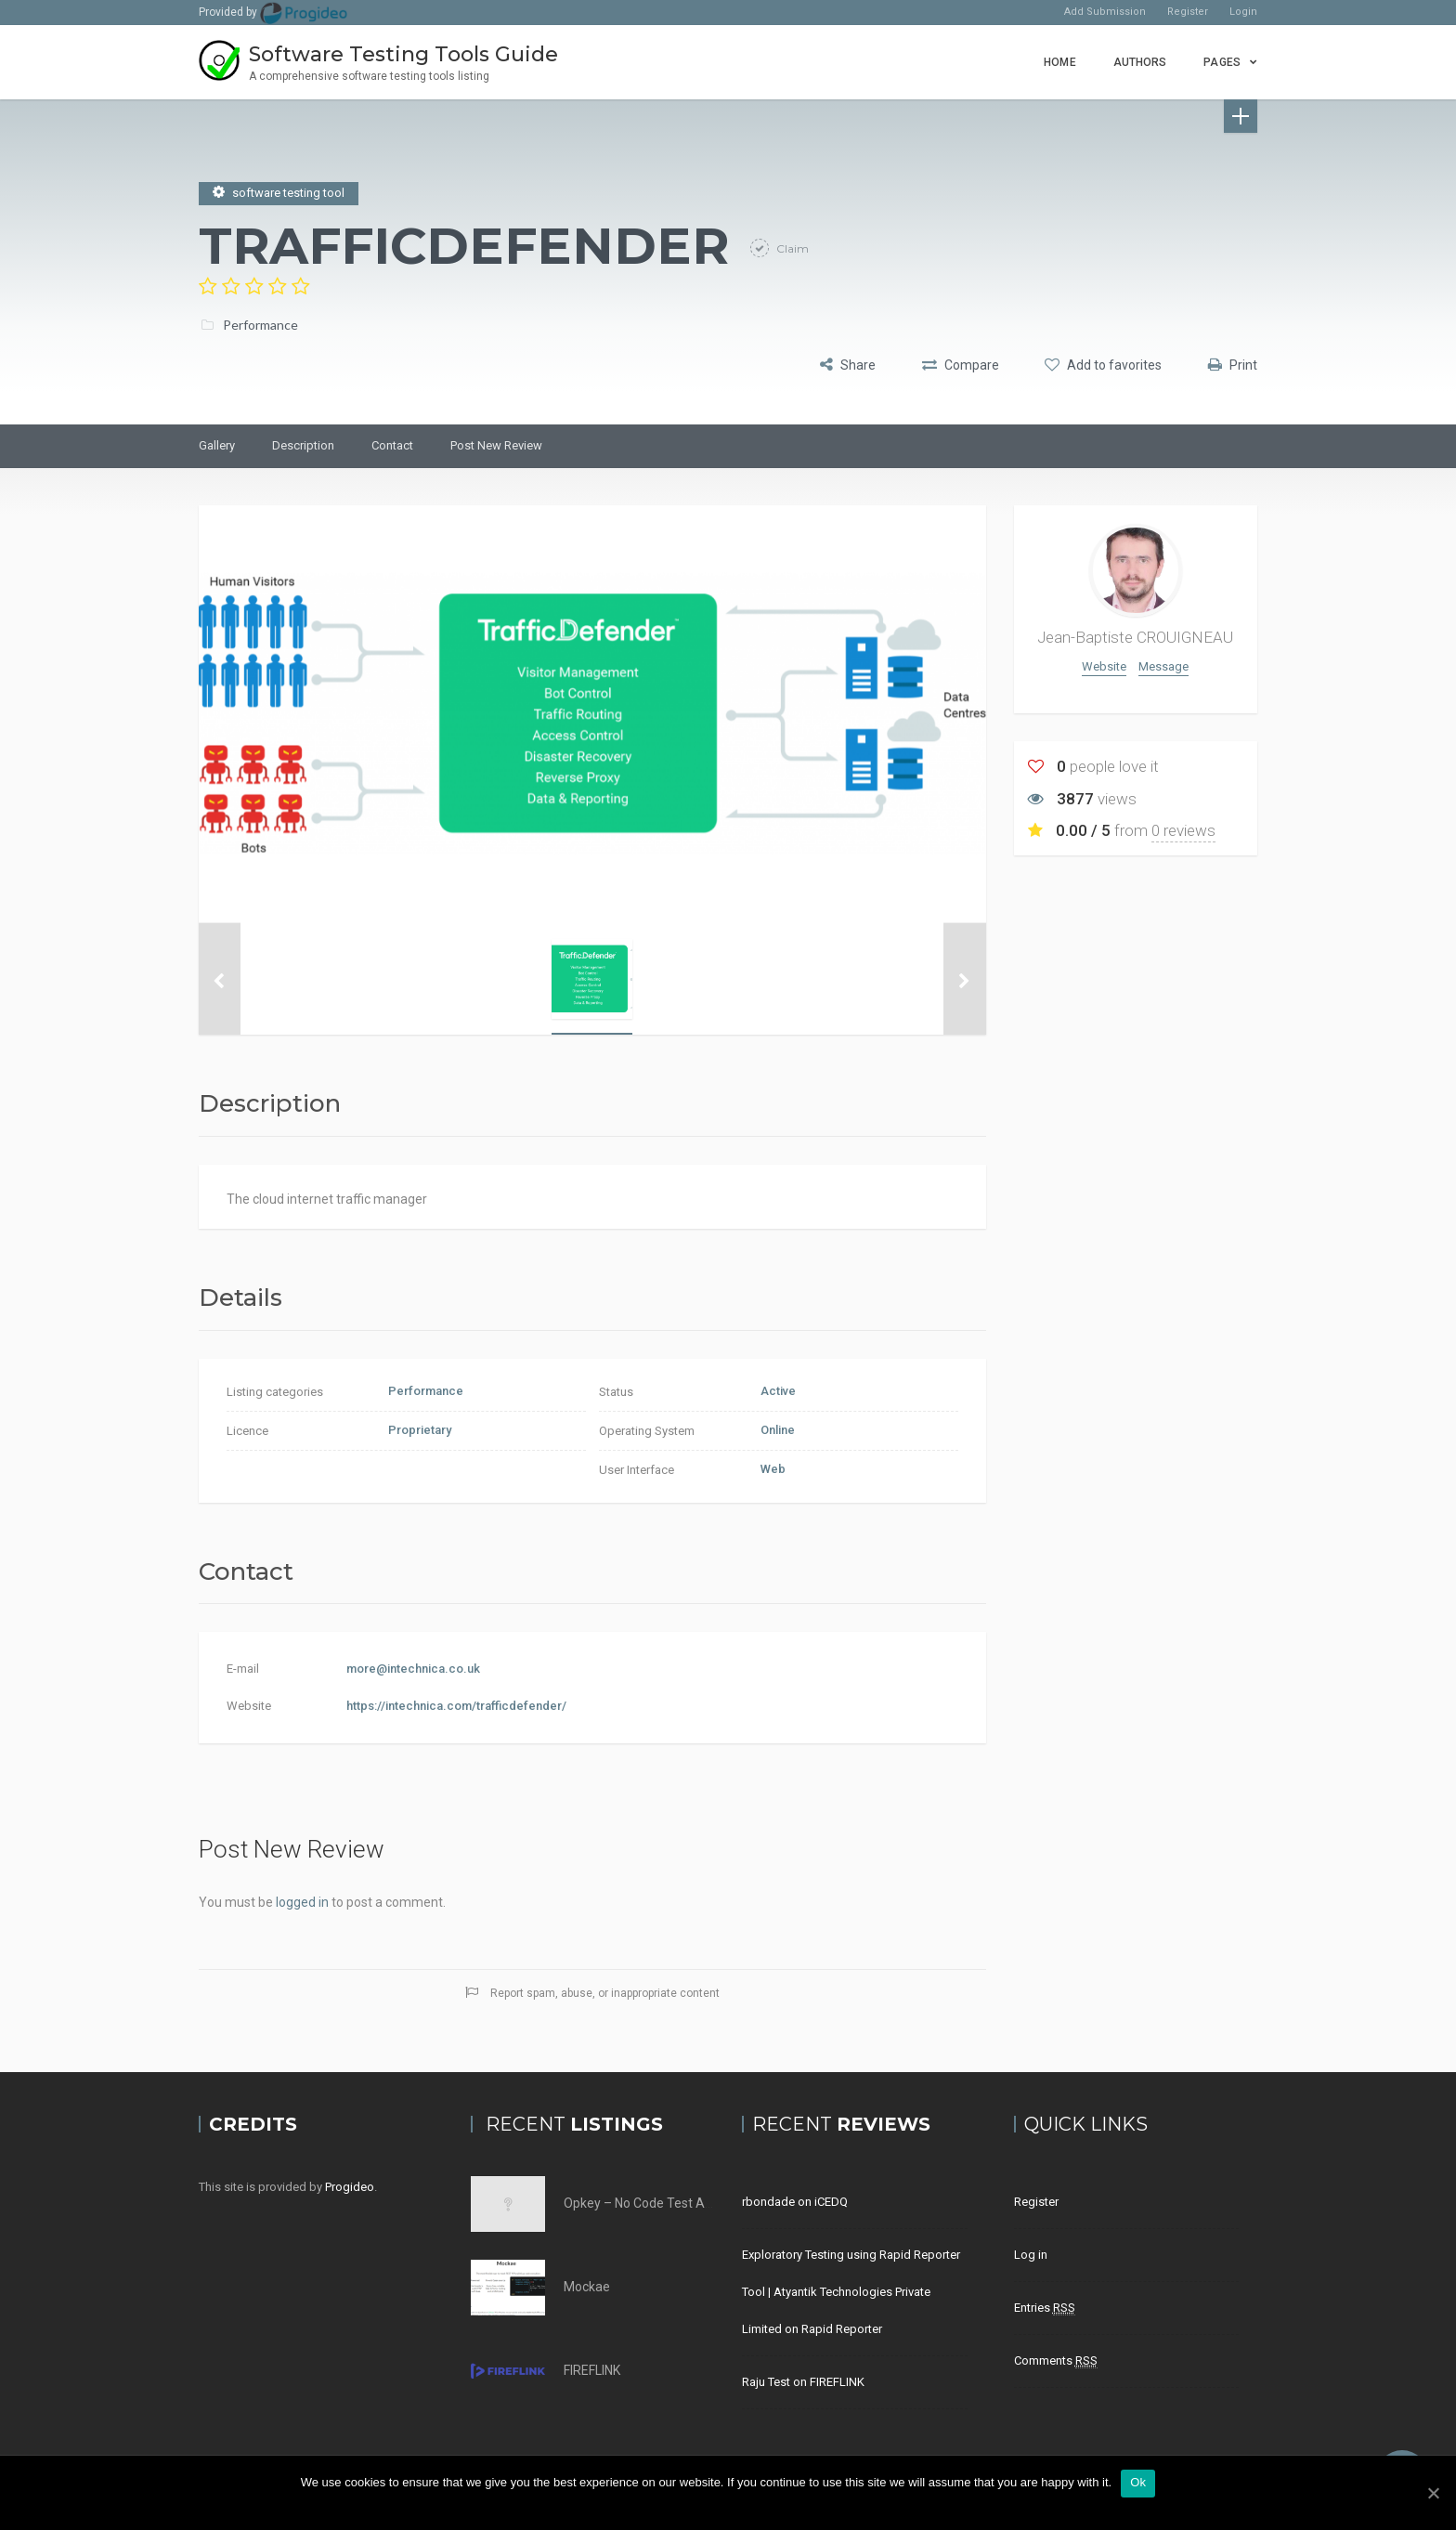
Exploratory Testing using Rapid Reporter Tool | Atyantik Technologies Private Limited (851, 2292)
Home (1059, 62)
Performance (260, 322)
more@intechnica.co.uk (413, 1669)
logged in (302, 1902)
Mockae (587, 2286)
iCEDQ (831, 2202)
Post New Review (496, 445)
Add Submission (1105, 12)
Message (1163, 666)
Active (778, 1391)
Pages (1222, 62)
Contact (392, 445)
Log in (1030, 2255)
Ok (1138, 2482)
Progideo (349, 2187)
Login (1243, 12)
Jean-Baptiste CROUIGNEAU (1135, 637)
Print (1232, 363)
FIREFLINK (592, 2370)
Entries (1044, 2308)
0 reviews (1183, 830)
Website (1104, 666)
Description (303, 445)
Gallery (217, 445)
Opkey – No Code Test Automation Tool (679, 2203)
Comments (1056, 2361)
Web (773, 1469)
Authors (1140, 62)
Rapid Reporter (841, 2329)
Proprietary (419, 1430)
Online (777, 1430)
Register (1187, 12)
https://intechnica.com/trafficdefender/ (456, 1706)
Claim (791, 246)
